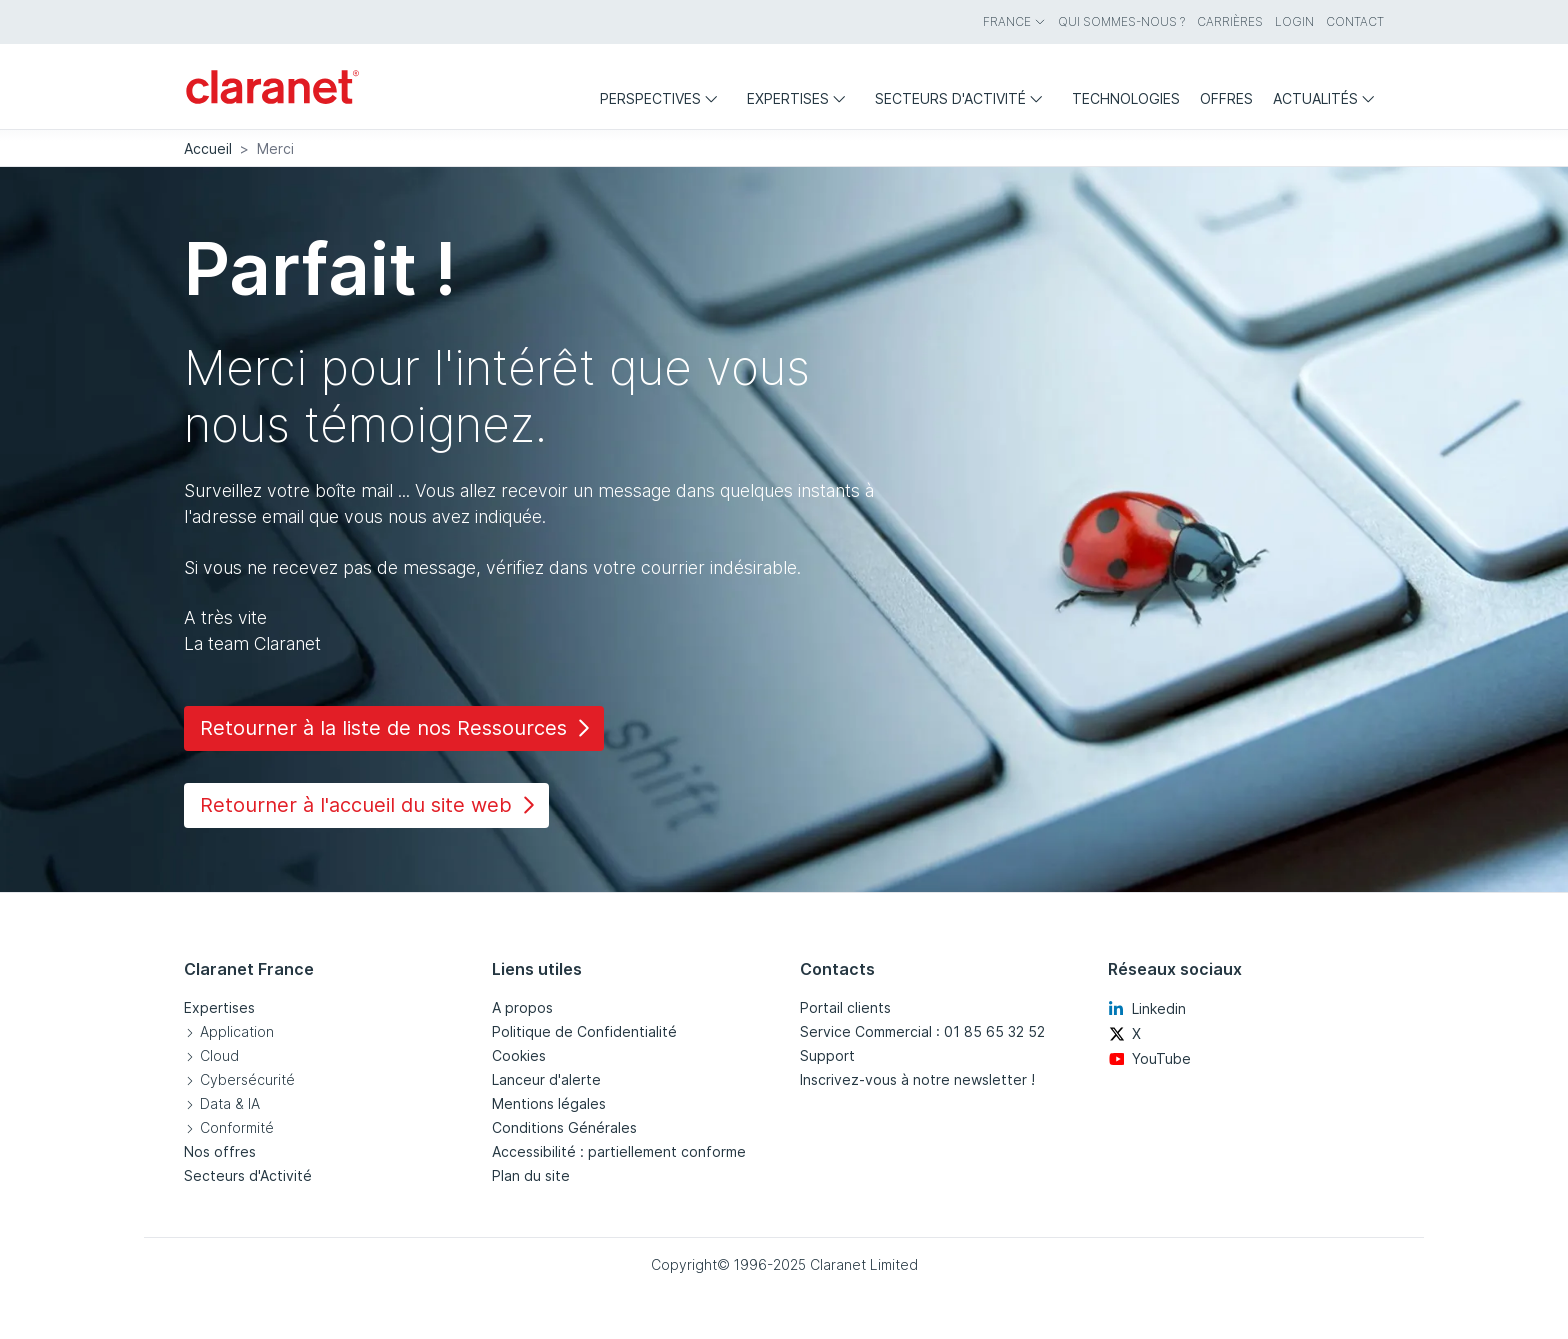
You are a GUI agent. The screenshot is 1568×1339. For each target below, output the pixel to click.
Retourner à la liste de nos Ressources (398, 728)
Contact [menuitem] (1355, 21)
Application (237, 1031)
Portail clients (845, 1007)
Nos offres (220, 1151)
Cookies (519, 1055)
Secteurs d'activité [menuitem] (963, 98)
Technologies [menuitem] (1126, 98)
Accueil (208, 148)
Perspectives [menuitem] (663, 98)
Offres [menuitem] (1226, 98)
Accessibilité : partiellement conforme (619, 1151)
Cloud (219, 1055)
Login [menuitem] (1294, 21)
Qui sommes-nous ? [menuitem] (1121, 21)
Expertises (219, 1007)
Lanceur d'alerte (546, 1079)
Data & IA (230, 1103)
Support (827, 1055)
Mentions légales (549, 1103)
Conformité (237, 1127)
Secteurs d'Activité (248, 1175)
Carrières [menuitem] (1230, 21)
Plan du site (531, 1175)
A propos (522, 1007)
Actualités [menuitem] (1328, 98)
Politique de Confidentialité (584, 1031)
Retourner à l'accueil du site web (370, 805)
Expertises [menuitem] (801, 98)
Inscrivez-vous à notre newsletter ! (917, 1079)
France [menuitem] (1014, 21)
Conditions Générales (564, 1127)
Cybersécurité (247, 1079)
